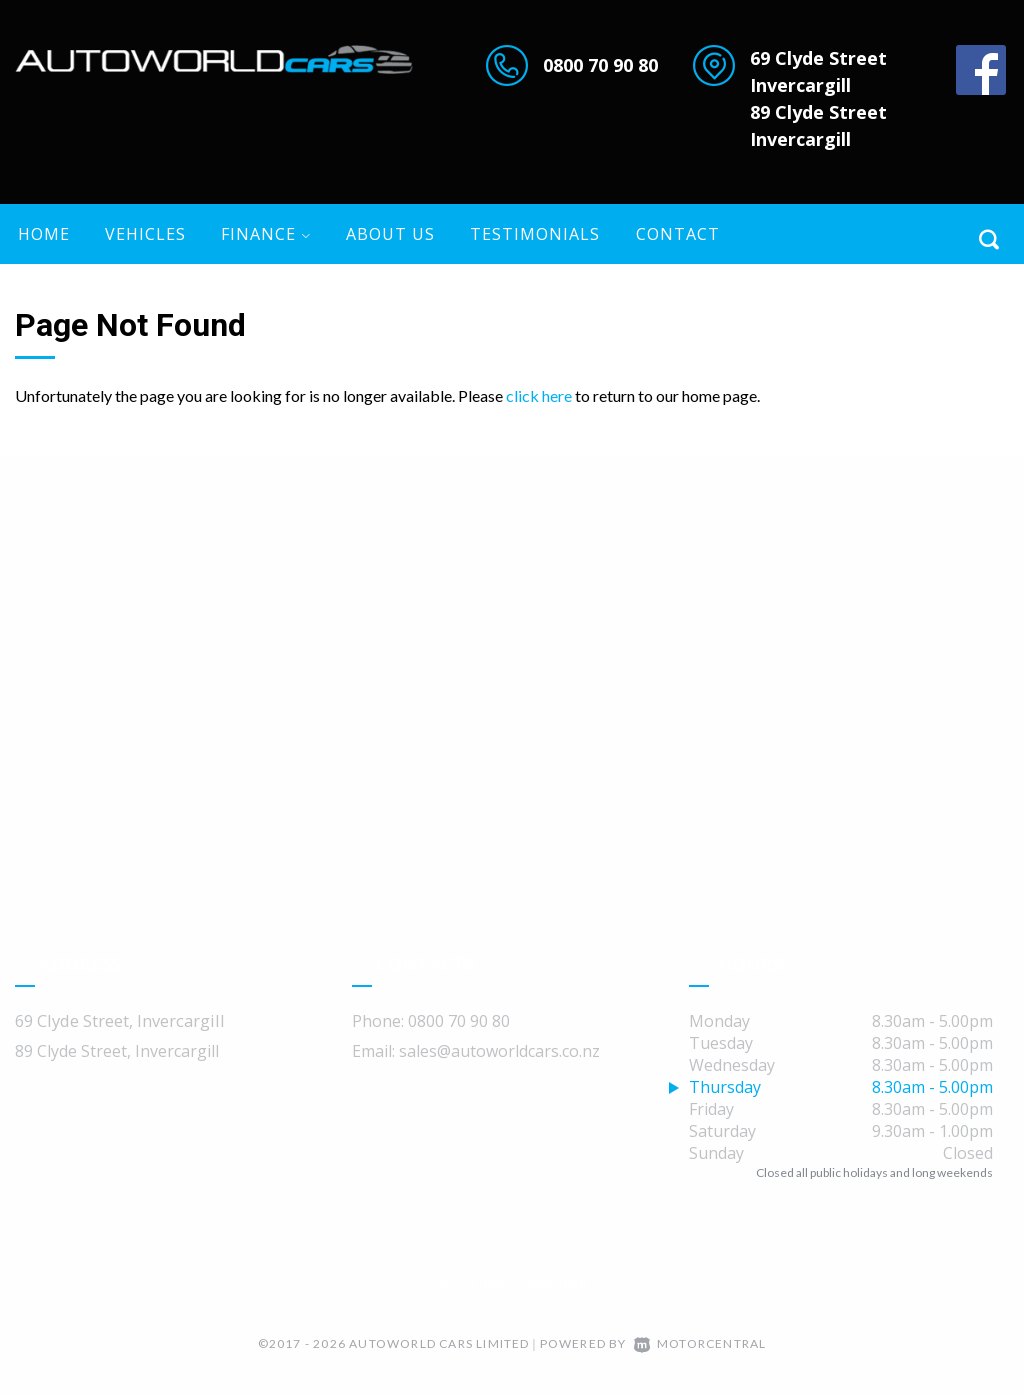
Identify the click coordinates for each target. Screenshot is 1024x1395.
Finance (266, 234)
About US (390, 234)
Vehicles (145, 234)
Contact (678, 234)
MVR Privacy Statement (512, 1282)
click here (539, 395)
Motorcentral (700, 1343)
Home (44, 234)
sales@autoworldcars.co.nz (499, 1051)
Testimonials (535, 234)
